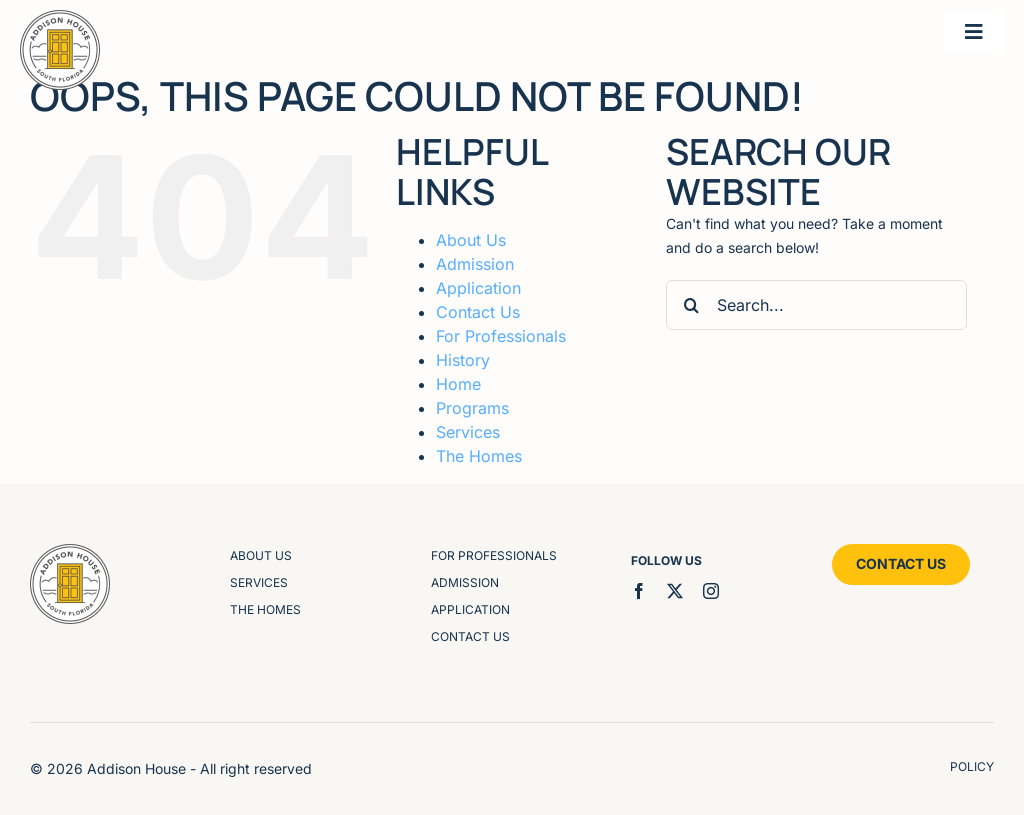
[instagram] (711, 591)
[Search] (691, 305)
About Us (471, 240)
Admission (475, 264)
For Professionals (501, 336)
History (463, 360)
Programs (472, 408)
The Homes (479, 456)
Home (458, 384)
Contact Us (478, 312)
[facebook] (639, 591)
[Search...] (816, 305)
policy (972, 766)
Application (478, 288)
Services (468, 432)
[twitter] (675, 591)
